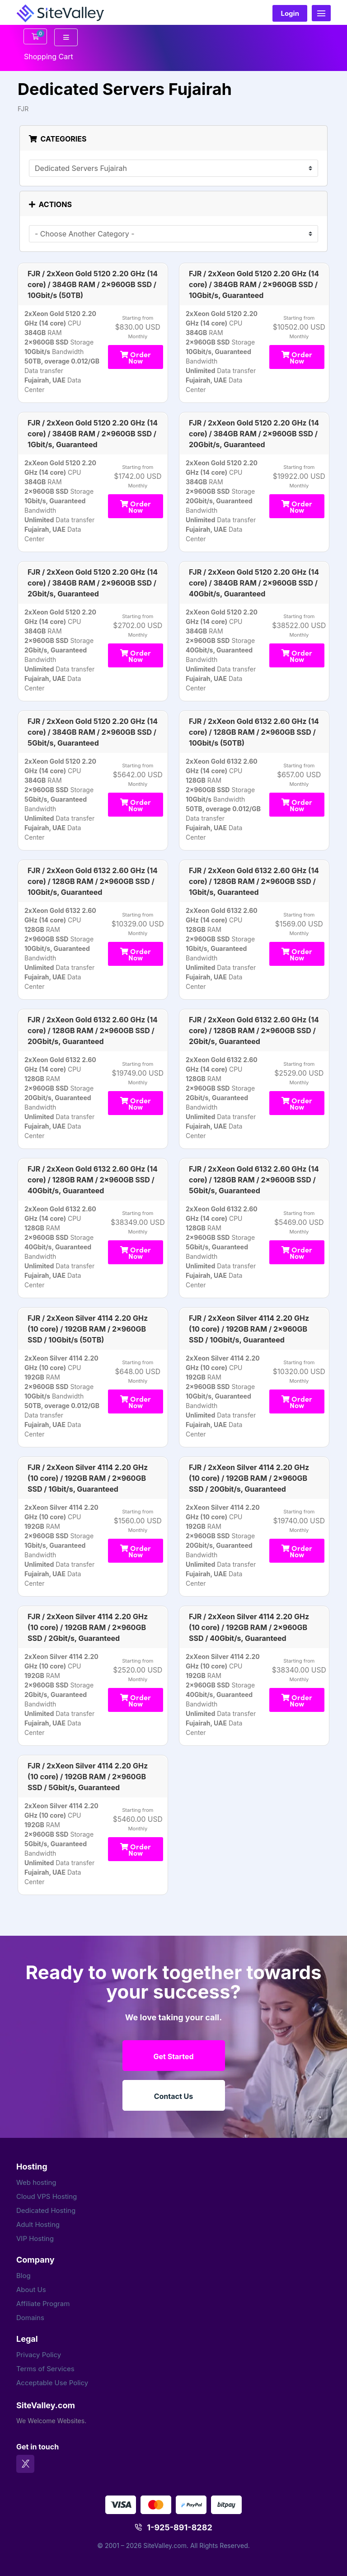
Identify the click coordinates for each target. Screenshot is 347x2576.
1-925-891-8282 (179, 2527)
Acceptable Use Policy (52, 2382)
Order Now (135, 357)
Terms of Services (45, 2368)
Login (290, 13)
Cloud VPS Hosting (46, 2196)
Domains (30, 2317)
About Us (31, 2289)
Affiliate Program (43, 2303)
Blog (23, 2275)
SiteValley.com (45, 2405)
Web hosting (36, 2182)
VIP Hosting (35, 2238)
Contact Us (173, 2096)
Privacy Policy (38, 2354)
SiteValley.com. (165, 2545)
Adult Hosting (38, 2224)
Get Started (173, 2056)
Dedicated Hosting (45, 2210)
